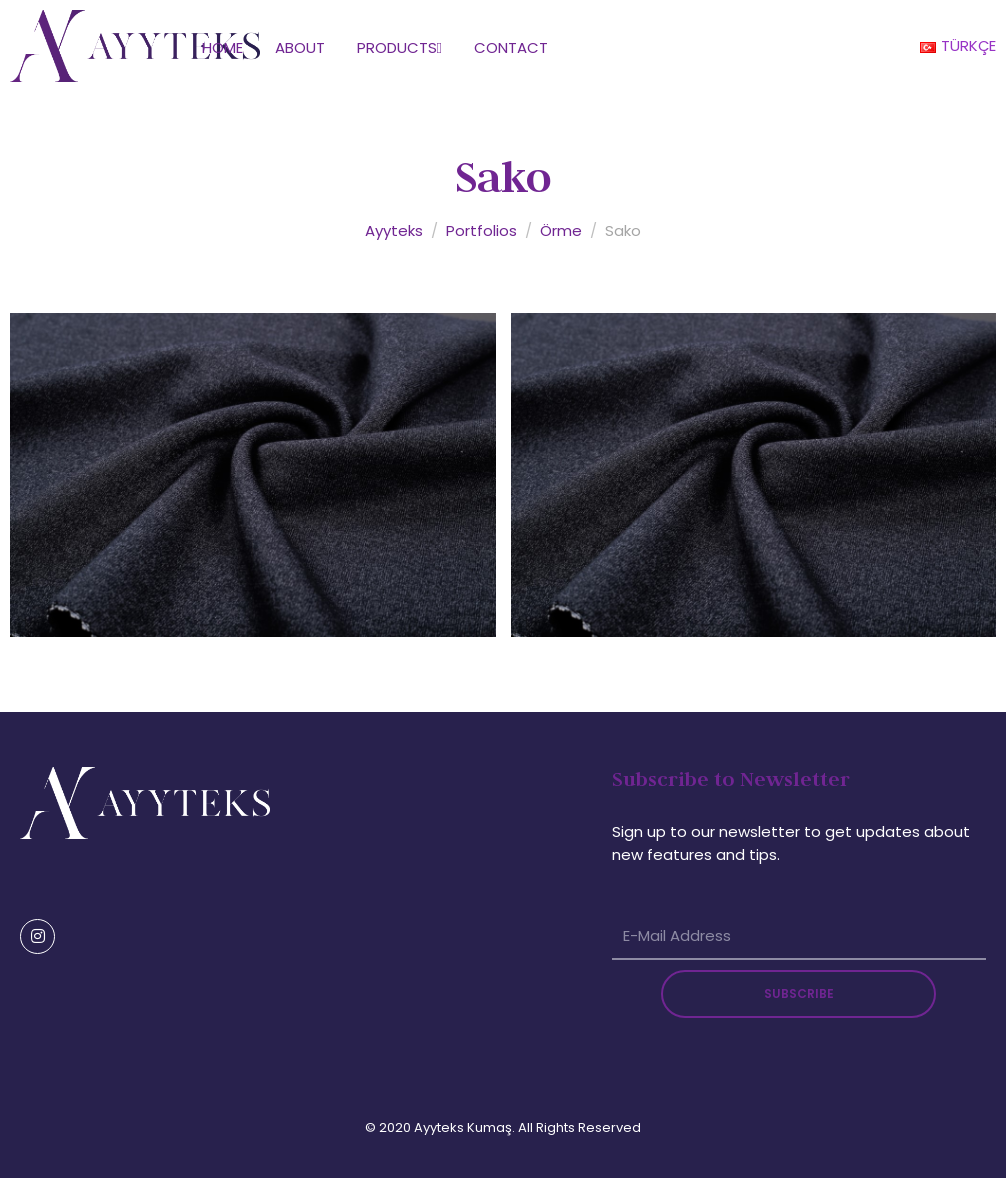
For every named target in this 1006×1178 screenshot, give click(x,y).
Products (399, 47)
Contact (511, 47)
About (300, 47)
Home (222, 47)
